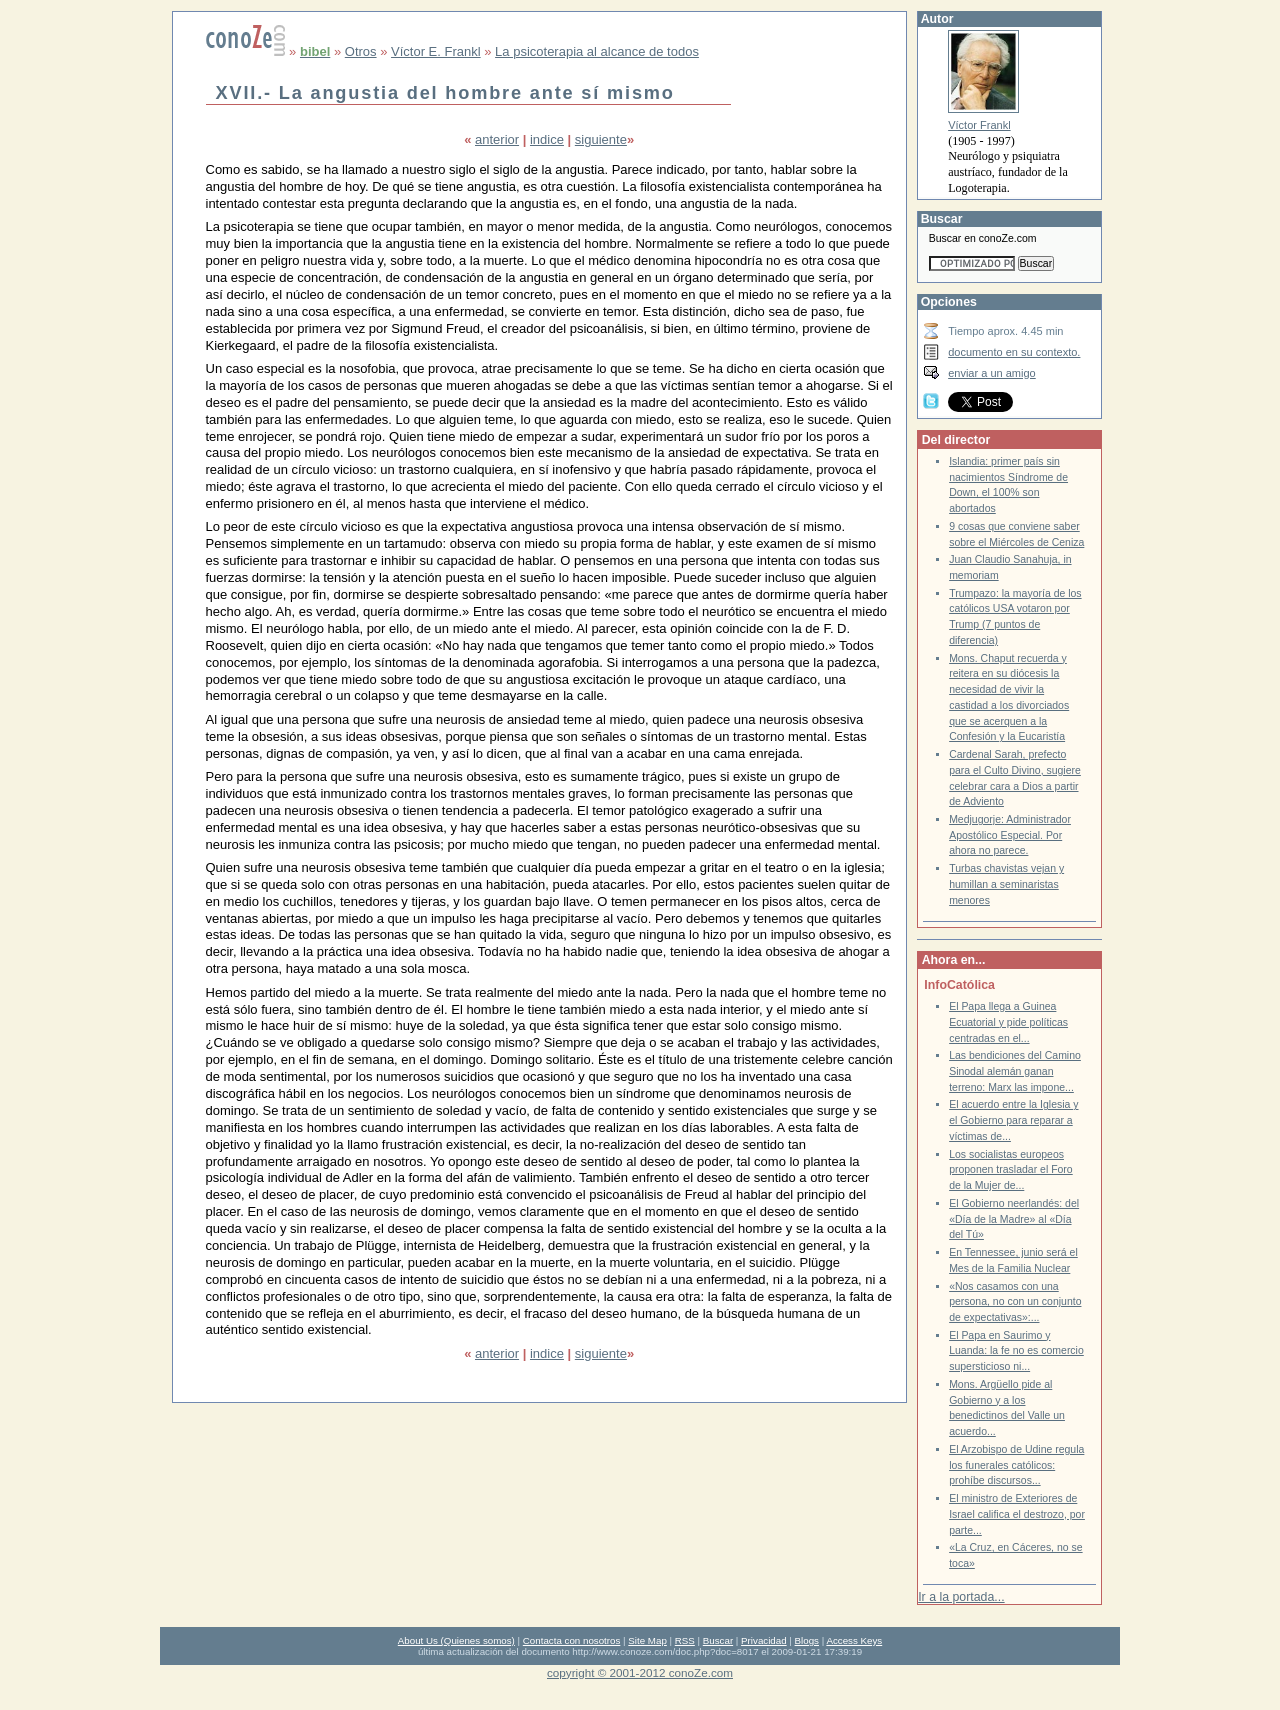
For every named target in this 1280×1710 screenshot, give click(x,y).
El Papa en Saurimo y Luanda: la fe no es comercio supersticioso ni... (1016, 1351)
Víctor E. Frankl (436, 51)
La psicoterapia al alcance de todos (597, 51)
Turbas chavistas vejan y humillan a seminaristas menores (1006, 884)
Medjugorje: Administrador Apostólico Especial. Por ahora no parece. (1010, 835)
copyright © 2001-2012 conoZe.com (640, 1672)
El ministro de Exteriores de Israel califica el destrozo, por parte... (1017, 1514)
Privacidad (764, 1640)
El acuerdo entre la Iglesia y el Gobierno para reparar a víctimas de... (1013, 1120)
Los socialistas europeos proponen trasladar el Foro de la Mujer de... (1011, 1170)
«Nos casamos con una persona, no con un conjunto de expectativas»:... (1015, 1302)
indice (547, 139)
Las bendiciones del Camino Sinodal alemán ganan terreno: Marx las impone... (1015, 1071)
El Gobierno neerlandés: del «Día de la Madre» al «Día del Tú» (1014, 1219)
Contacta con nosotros (572, 1640)
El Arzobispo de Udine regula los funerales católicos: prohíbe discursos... (1016, 1465)
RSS (685, 1640)
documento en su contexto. (1014, 352)
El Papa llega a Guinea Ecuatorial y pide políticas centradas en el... (1008, 1022)
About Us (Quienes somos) (456, 1640)
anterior (497, 139)
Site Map (647, 1640)
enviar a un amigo (992, 373)
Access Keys (854, 1640)
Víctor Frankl (979, 125)
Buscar (718, 1640)
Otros (361, 51)
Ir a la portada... (961, 1597)
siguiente (601, 139)
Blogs (807, 1640)
